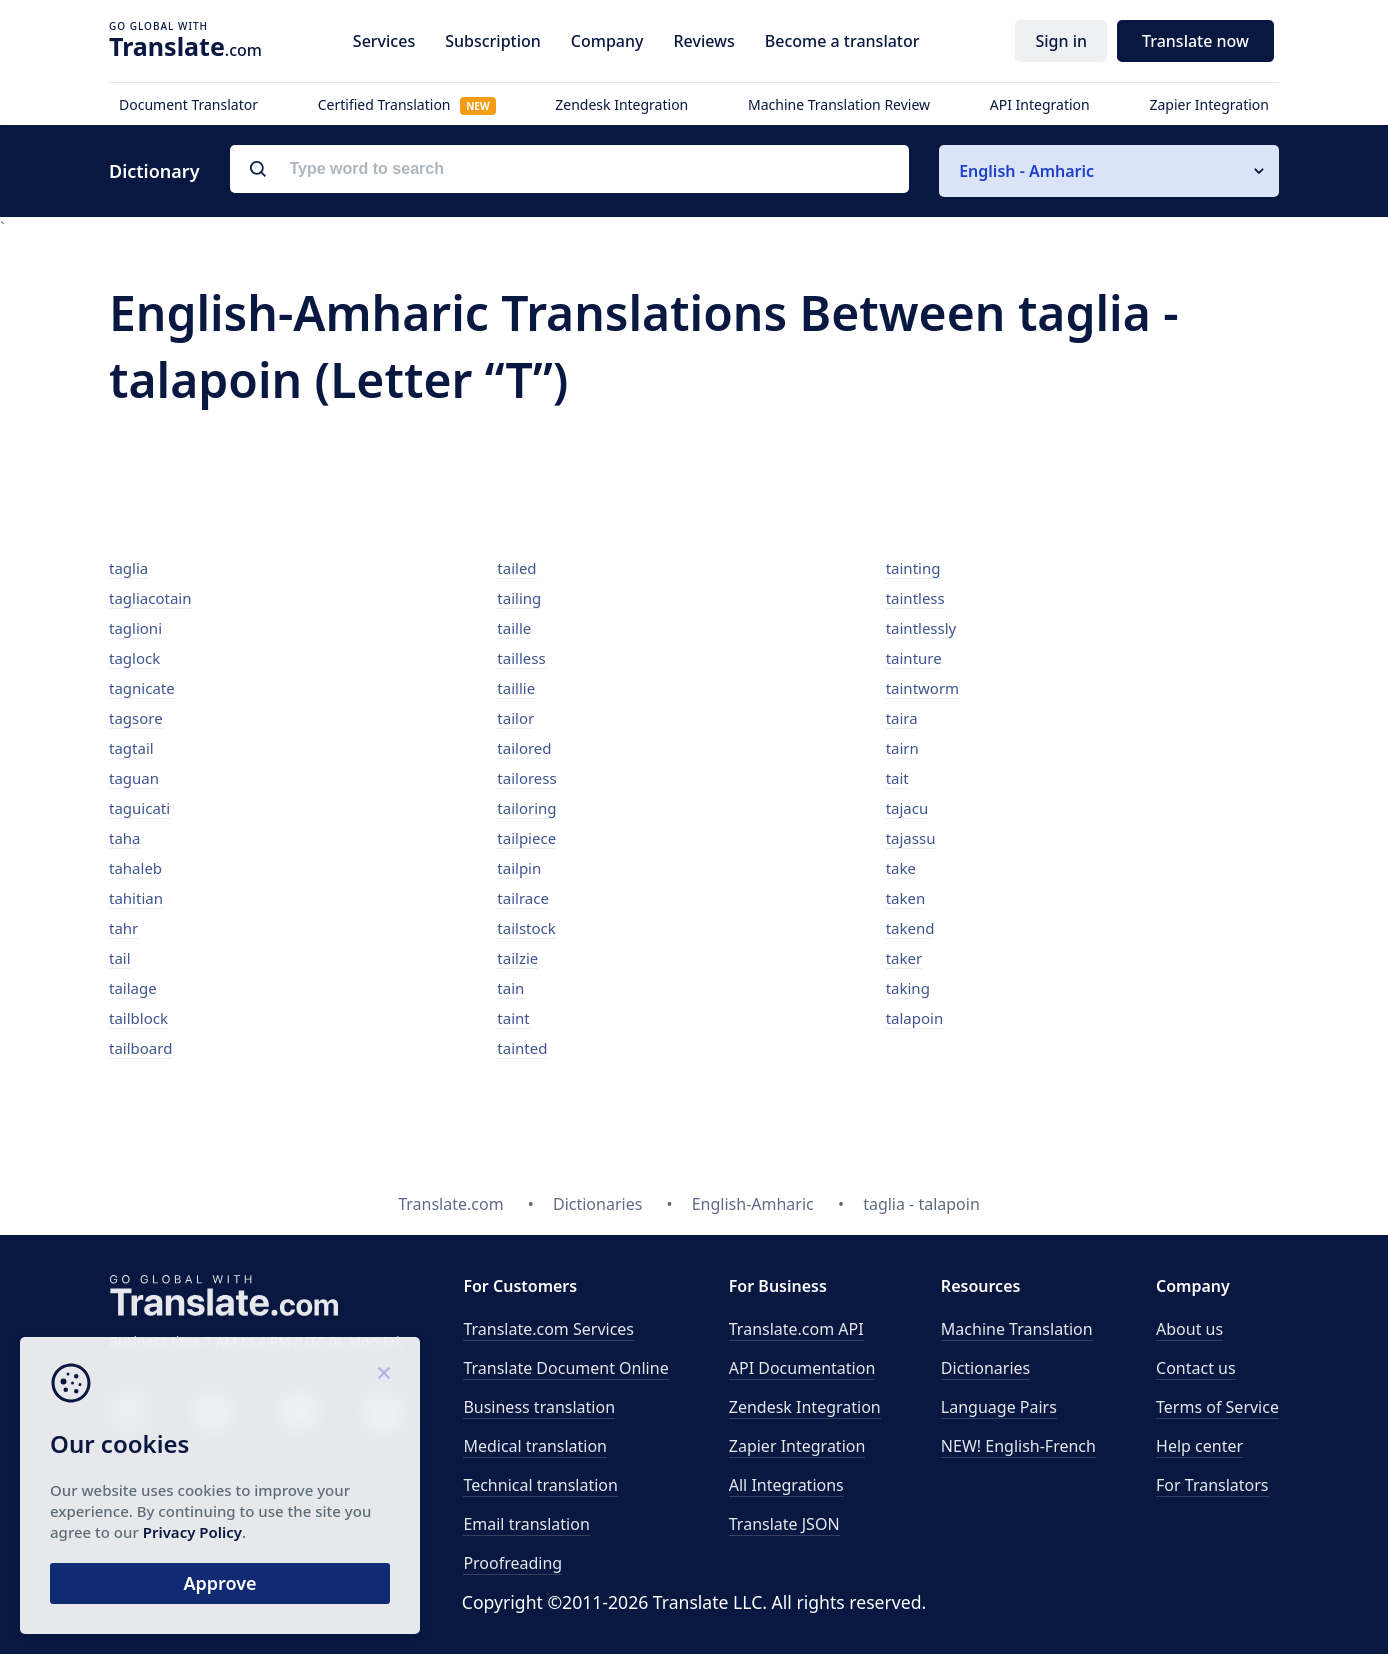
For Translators (1212, 1485)
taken (906, 898)
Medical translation (535, 1446)
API (796, 1329)
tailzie (517, 958)
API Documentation (802, 1368)
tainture (914, 658)
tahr (123, 928)
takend (910, 928)
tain (510, 988)
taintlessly (921, 628)
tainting (913, 568)
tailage (133, 988)
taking (908, 988)
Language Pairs (999, 1407)
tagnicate (142, 688)
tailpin (519, 868)
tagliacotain (150, 598)
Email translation (526, 1524)
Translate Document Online (565, 1368)
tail (120, 958)
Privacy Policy (192, 1532)
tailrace (523, 898)
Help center (1199, 1446)
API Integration (1040, 104)
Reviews (703, 41)
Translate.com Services (548, 1329)
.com (185, 46)
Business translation (539, 1407)
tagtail (131, 748)
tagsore (136, 718)
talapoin (915, 1018)
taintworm (922, 688)
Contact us (1196, 1368)
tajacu (907, 808)
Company (607, 41)
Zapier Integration (1209, 104)
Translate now (1195, 41)
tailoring (526, 808)
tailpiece (526, 838)
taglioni (135, 628)
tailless (521, 658)
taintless (915, 598)
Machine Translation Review (839, 104)
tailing (519, 598)
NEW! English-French (1018, 1446)
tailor (515, 718)
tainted (522, 1048)
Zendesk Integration (621, 104)
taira (902, 718)
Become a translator (842, 41)
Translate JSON (784, 1524)
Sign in (1061, 41)
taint (513, 1018)
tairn (902, 748)
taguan (134, 778)
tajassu (911, 838)
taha (125, 838)
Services (384, 41)
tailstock (526, 928)
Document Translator (188, 104)
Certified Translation (407, 104)
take (901, 868)
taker (904, 958)
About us (1189, 1329)
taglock (134, 658)
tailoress (526, 778)
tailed (516, 568)
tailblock (138, 1018)
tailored (524, 748)
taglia (128, 568)
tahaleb (135, 868)
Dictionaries (985, 1368)
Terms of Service (1217, 1407)
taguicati (139, 808)
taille (514, 628)
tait (897, 778)
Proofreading (512, 1563)
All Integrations (786, 1485)
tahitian (136, 898)
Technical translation (540, 1485)
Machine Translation (1017, 1329)
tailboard (140, 1048)
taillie (516, 688)
